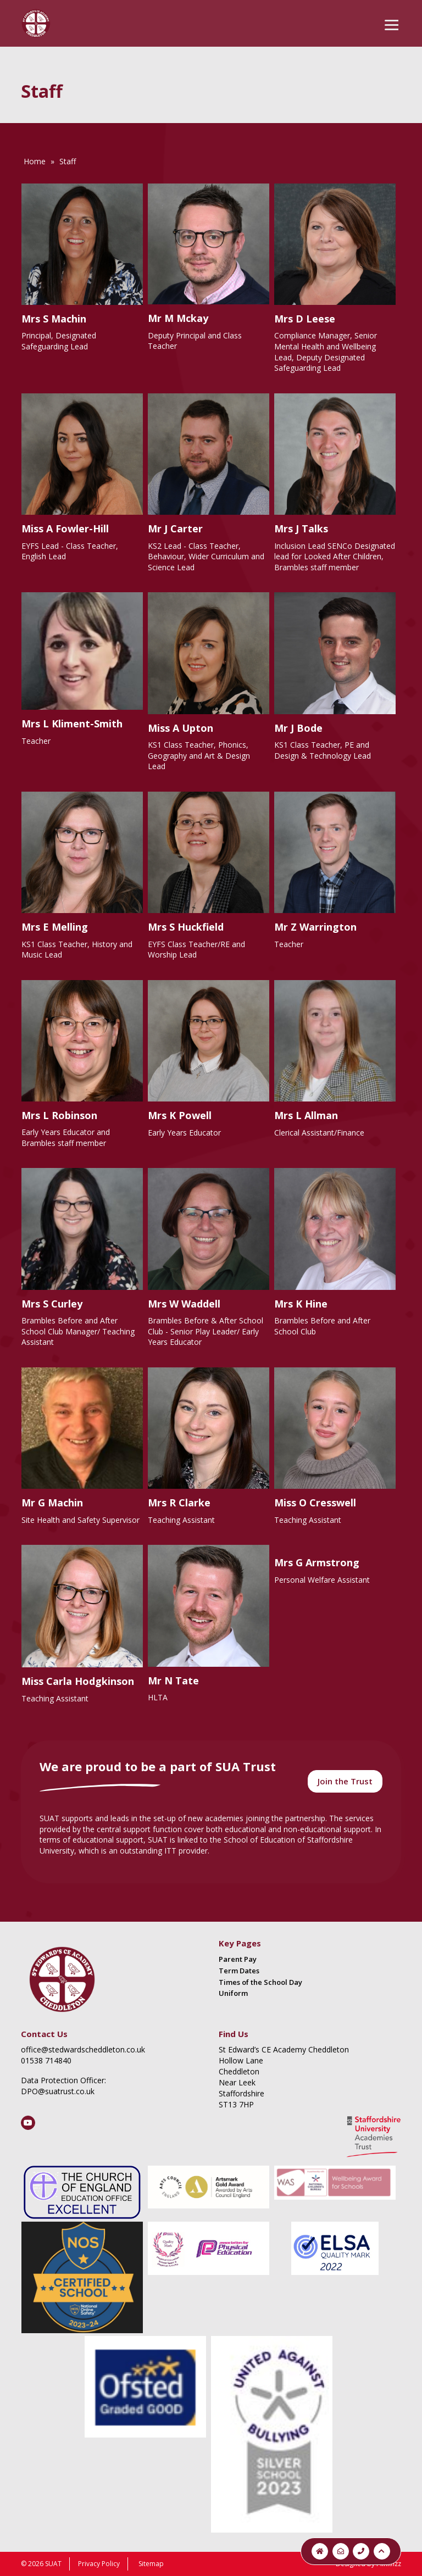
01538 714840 (46, 2060)
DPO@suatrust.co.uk (58, 2091)
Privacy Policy (99, 2563)
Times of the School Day (260, 1982)
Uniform (233, 1993)
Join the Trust (345, 1781)
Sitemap (151, 2563)
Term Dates (239, 1971)
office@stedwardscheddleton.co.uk (83, 2049)
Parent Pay (238, 1959)
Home (35, 161)
